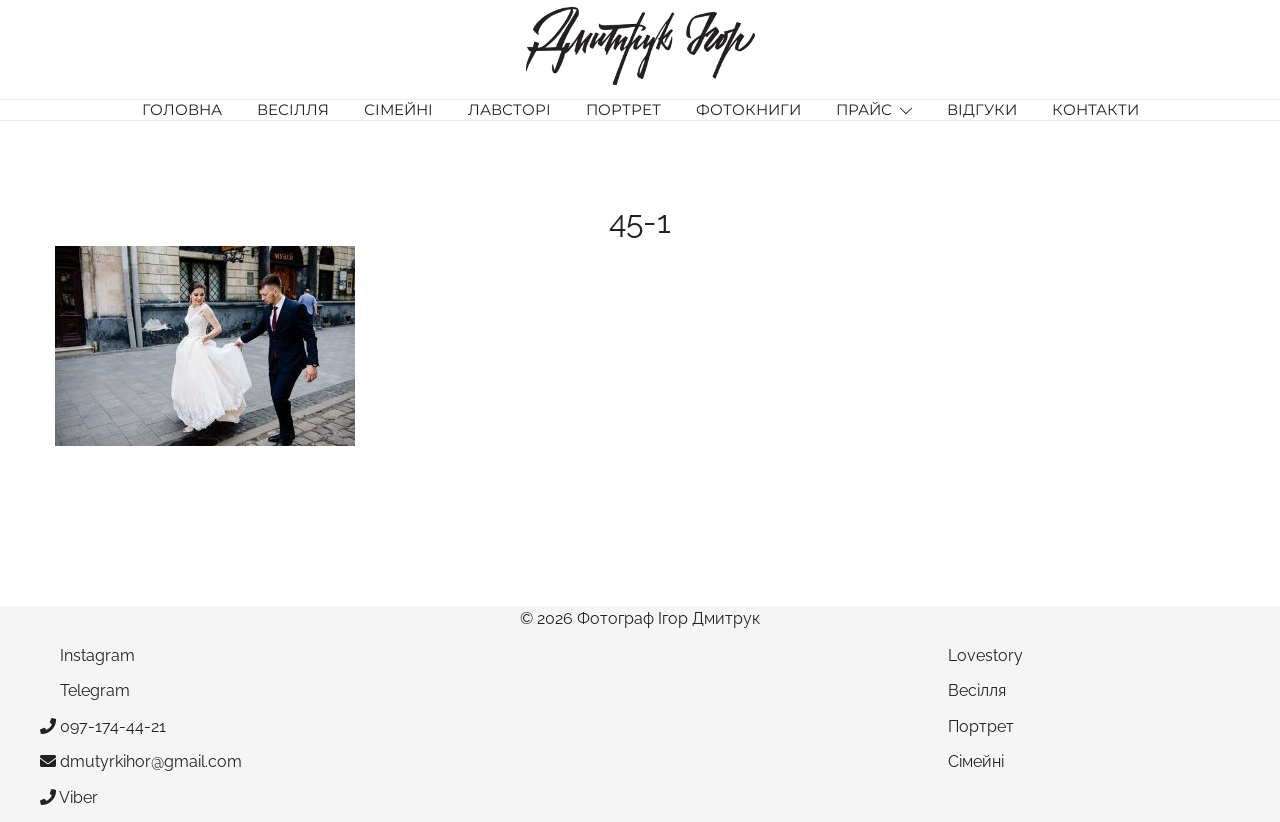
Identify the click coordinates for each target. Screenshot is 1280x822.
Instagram (87, 655)
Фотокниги (748, 109)
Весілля (293, 109)
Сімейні (398, 109)
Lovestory (985, 655)
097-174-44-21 (103, 726)
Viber (69, 797)
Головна (182, 109)
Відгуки (982, 109)
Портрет (623, 109)
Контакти (1095, 109)
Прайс (864, 109)
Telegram (85, 690)
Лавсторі (509, 109)
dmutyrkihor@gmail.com (141, 761)
